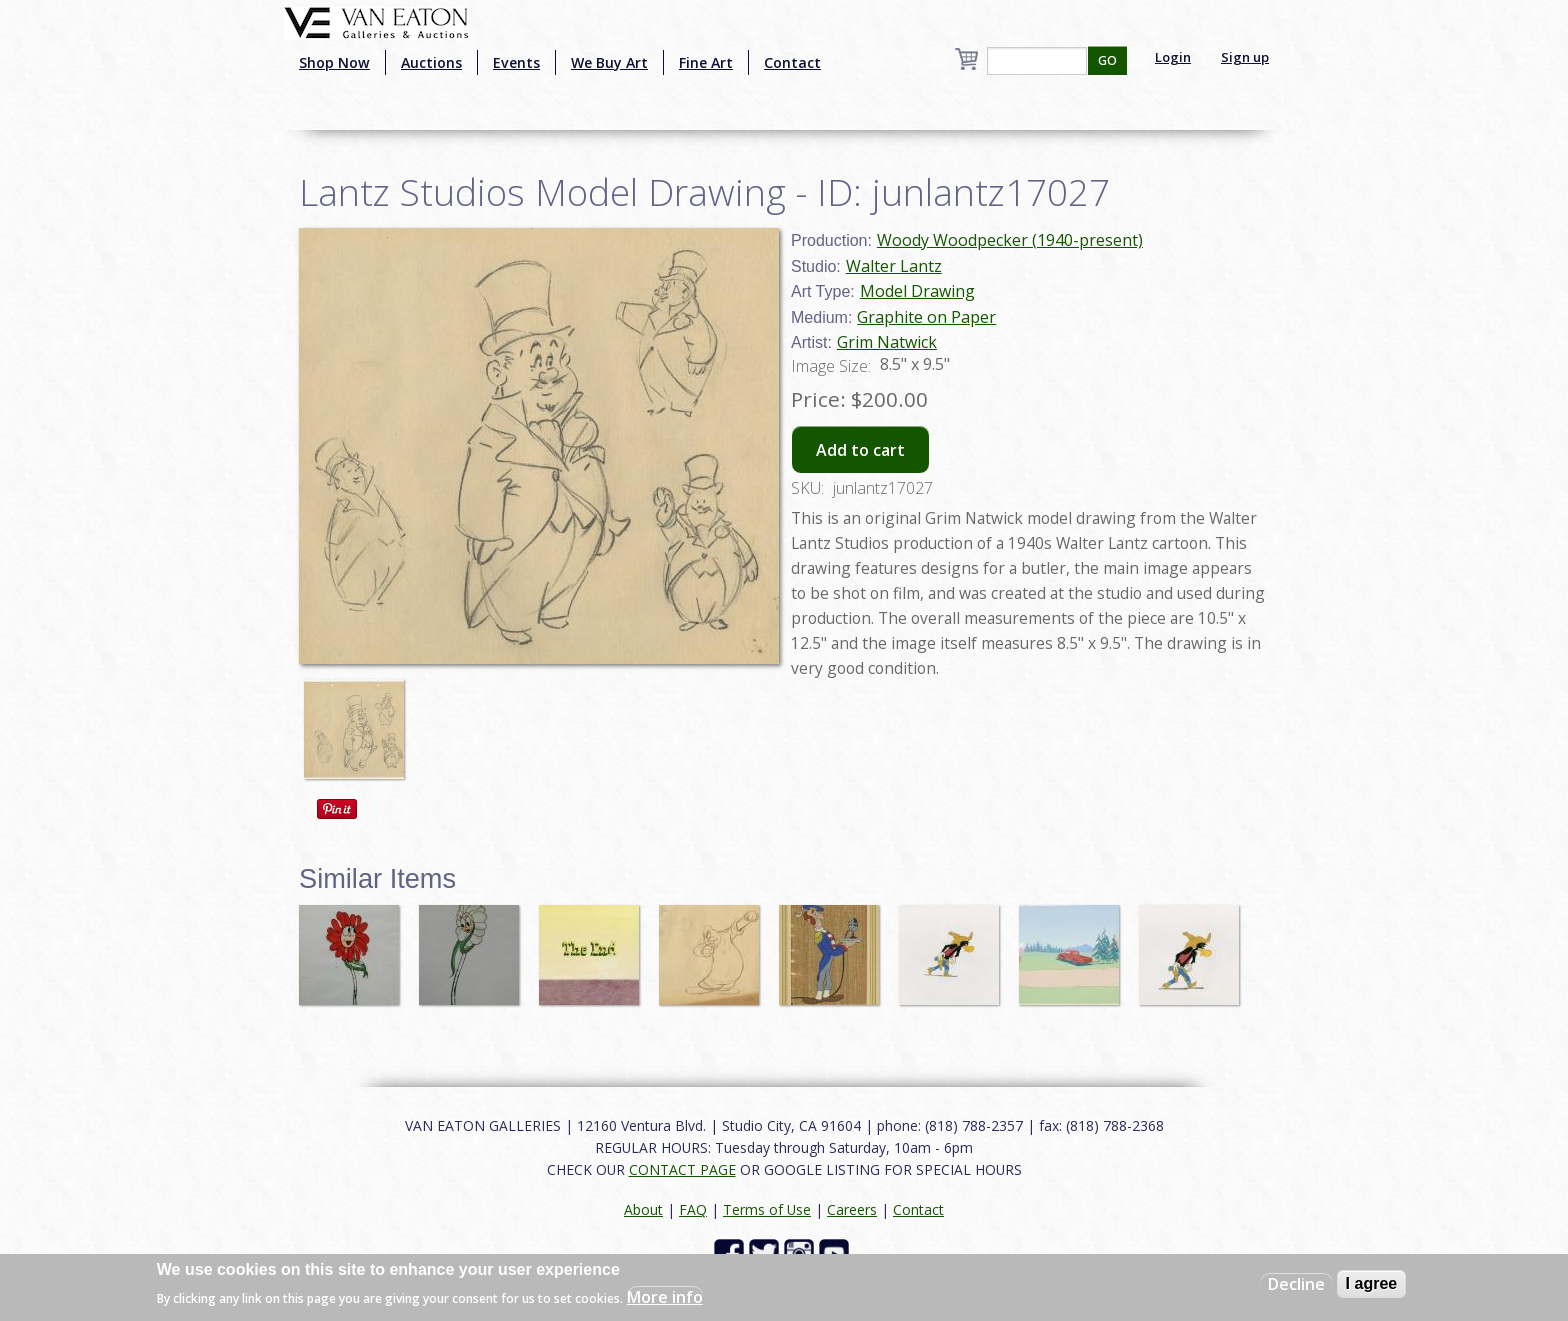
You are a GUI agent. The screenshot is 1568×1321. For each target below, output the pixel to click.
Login (1173, 57)
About (643, 1209)
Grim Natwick (887, 342)
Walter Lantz (894, 266)
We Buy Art (609, 62)
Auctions (431, 62)
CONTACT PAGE (682, 1169)
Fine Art (706, 62)
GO (1107, 60)
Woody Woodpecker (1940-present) (1010, 240)
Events (516, 62)
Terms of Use (767, 1209)
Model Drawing (917, 291)
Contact (792, 62)
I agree (1372, 1283)
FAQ (693, 1209)
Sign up (1245, 57)
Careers (852, 1209)
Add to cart (860, 450)
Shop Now (334, 62)
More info (665, 1297)
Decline (1296, 1284)
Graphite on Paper (926, 317)
